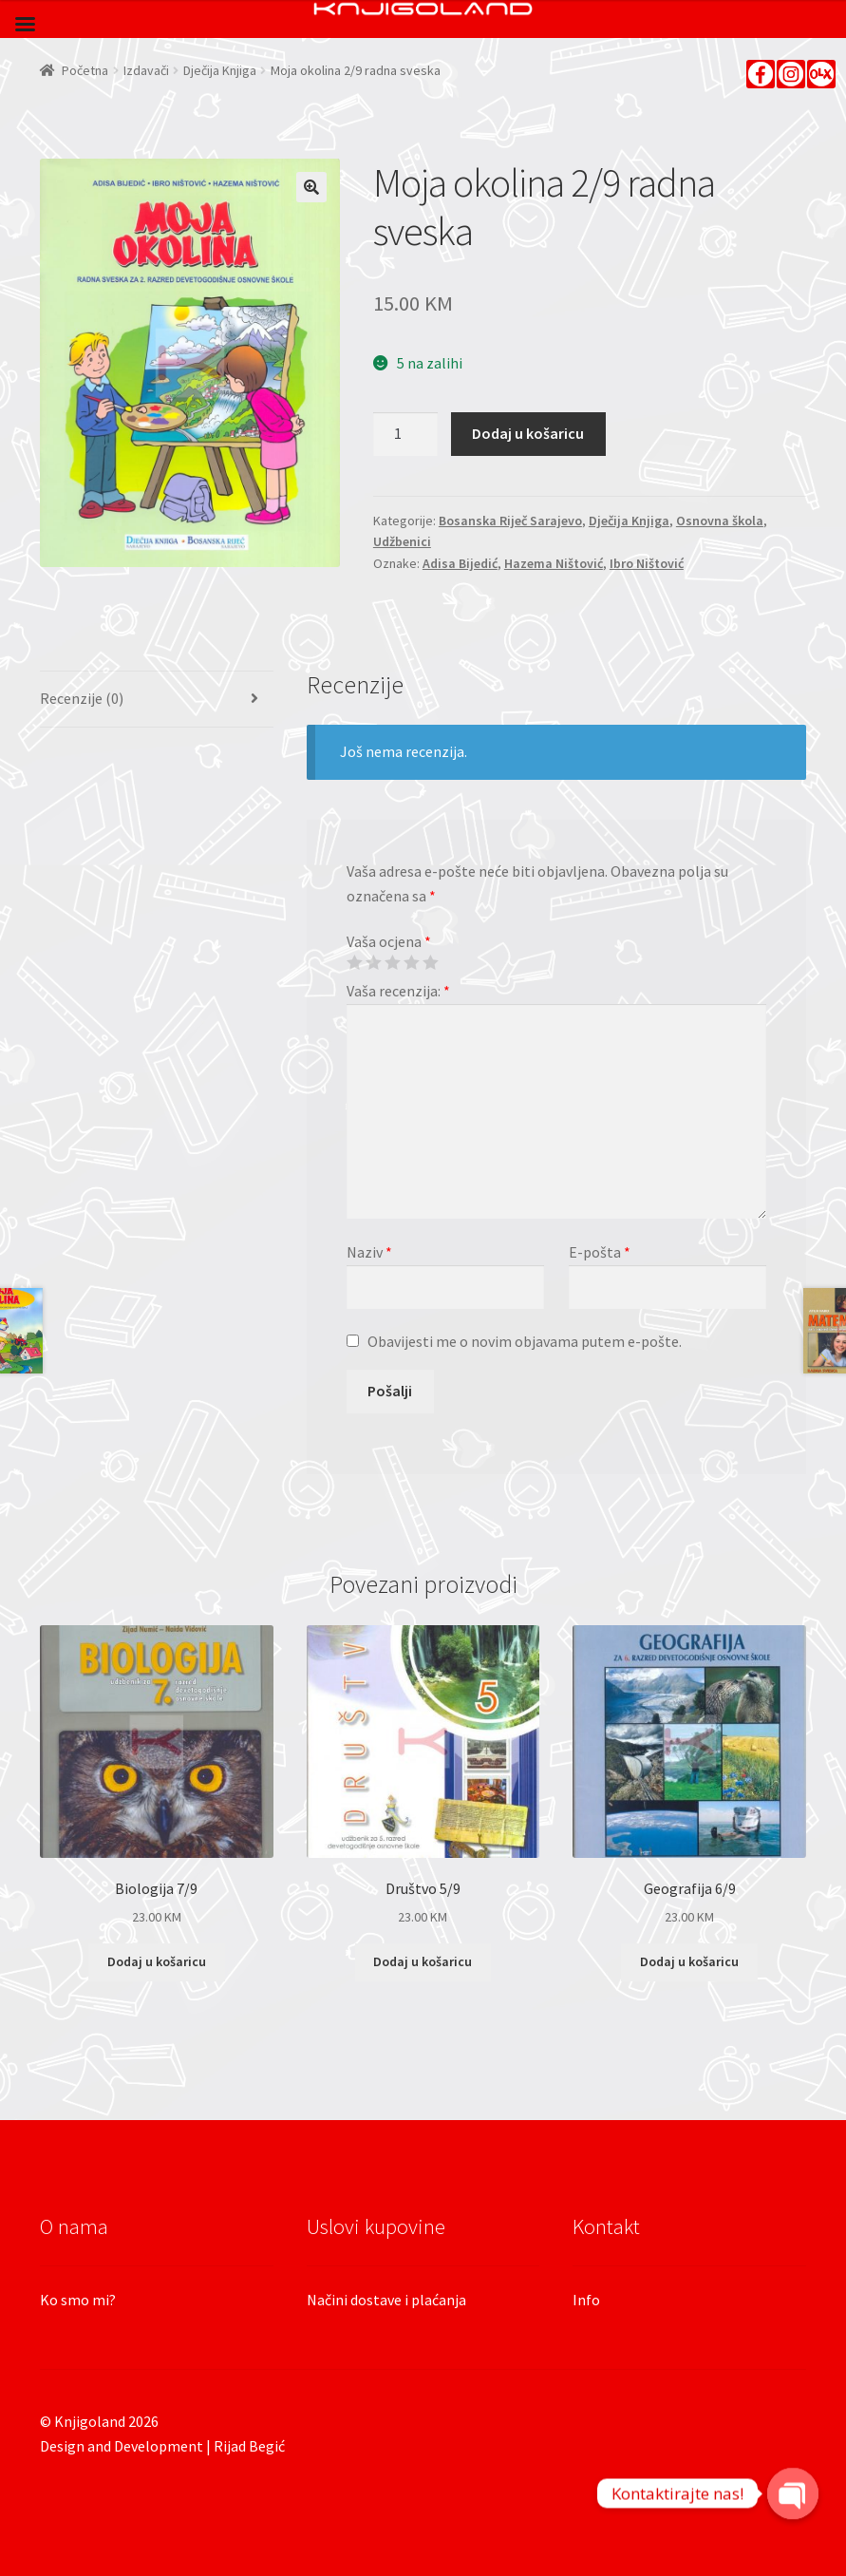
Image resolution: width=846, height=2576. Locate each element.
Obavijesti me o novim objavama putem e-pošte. (524, 1341)
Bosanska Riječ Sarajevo (510, 520)
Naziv (369, 1251)
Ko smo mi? (78, 2299)
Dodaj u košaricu (528, 433)
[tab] (156, 700)
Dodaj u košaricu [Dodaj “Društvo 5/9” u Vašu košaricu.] (422, 1961)
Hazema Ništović (553, 563)
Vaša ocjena (389, 941)
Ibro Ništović (647, 563)
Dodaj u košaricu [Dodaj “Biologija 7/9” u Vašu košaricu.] (156, 1961)
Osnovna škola (719, 520)
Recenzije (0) (81, 698)
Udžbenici (402, 541)
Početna (85, 70)
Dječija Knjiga (219, 70)
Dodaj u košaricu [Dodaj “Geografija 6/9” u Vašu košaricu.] (689, 1961)
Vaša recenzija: (398, 990)
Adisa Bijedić (460, 563)
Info (586, 2299)
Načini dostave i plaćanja (386, 2299)
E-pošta (599, 1251)
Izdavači (146, 70)
